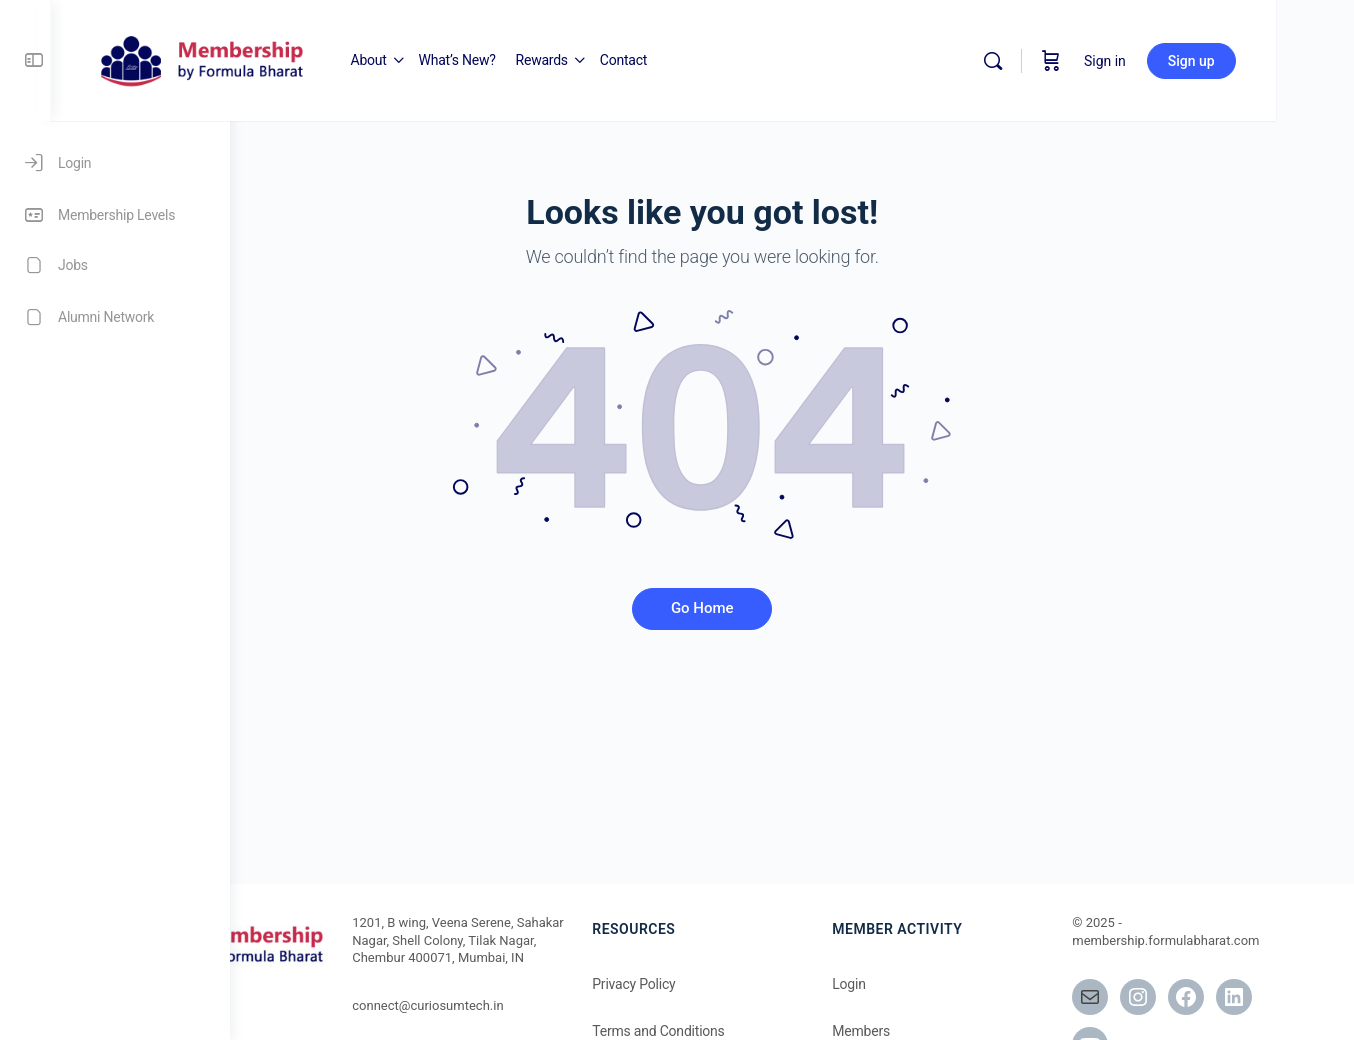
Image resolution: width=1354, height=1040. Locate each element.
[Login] (115, 163)
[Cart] (1129, 60)
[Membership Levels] (115, 215)
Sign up (1269, 61)
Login (924, 984)
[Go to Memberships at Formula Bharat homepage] (380, 59)
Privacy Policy (737, 984)
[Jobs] (115, 265)
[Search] (1071, 61)
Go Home (792, 608)
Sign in (1183, 61)
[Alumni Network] (115, 317)
